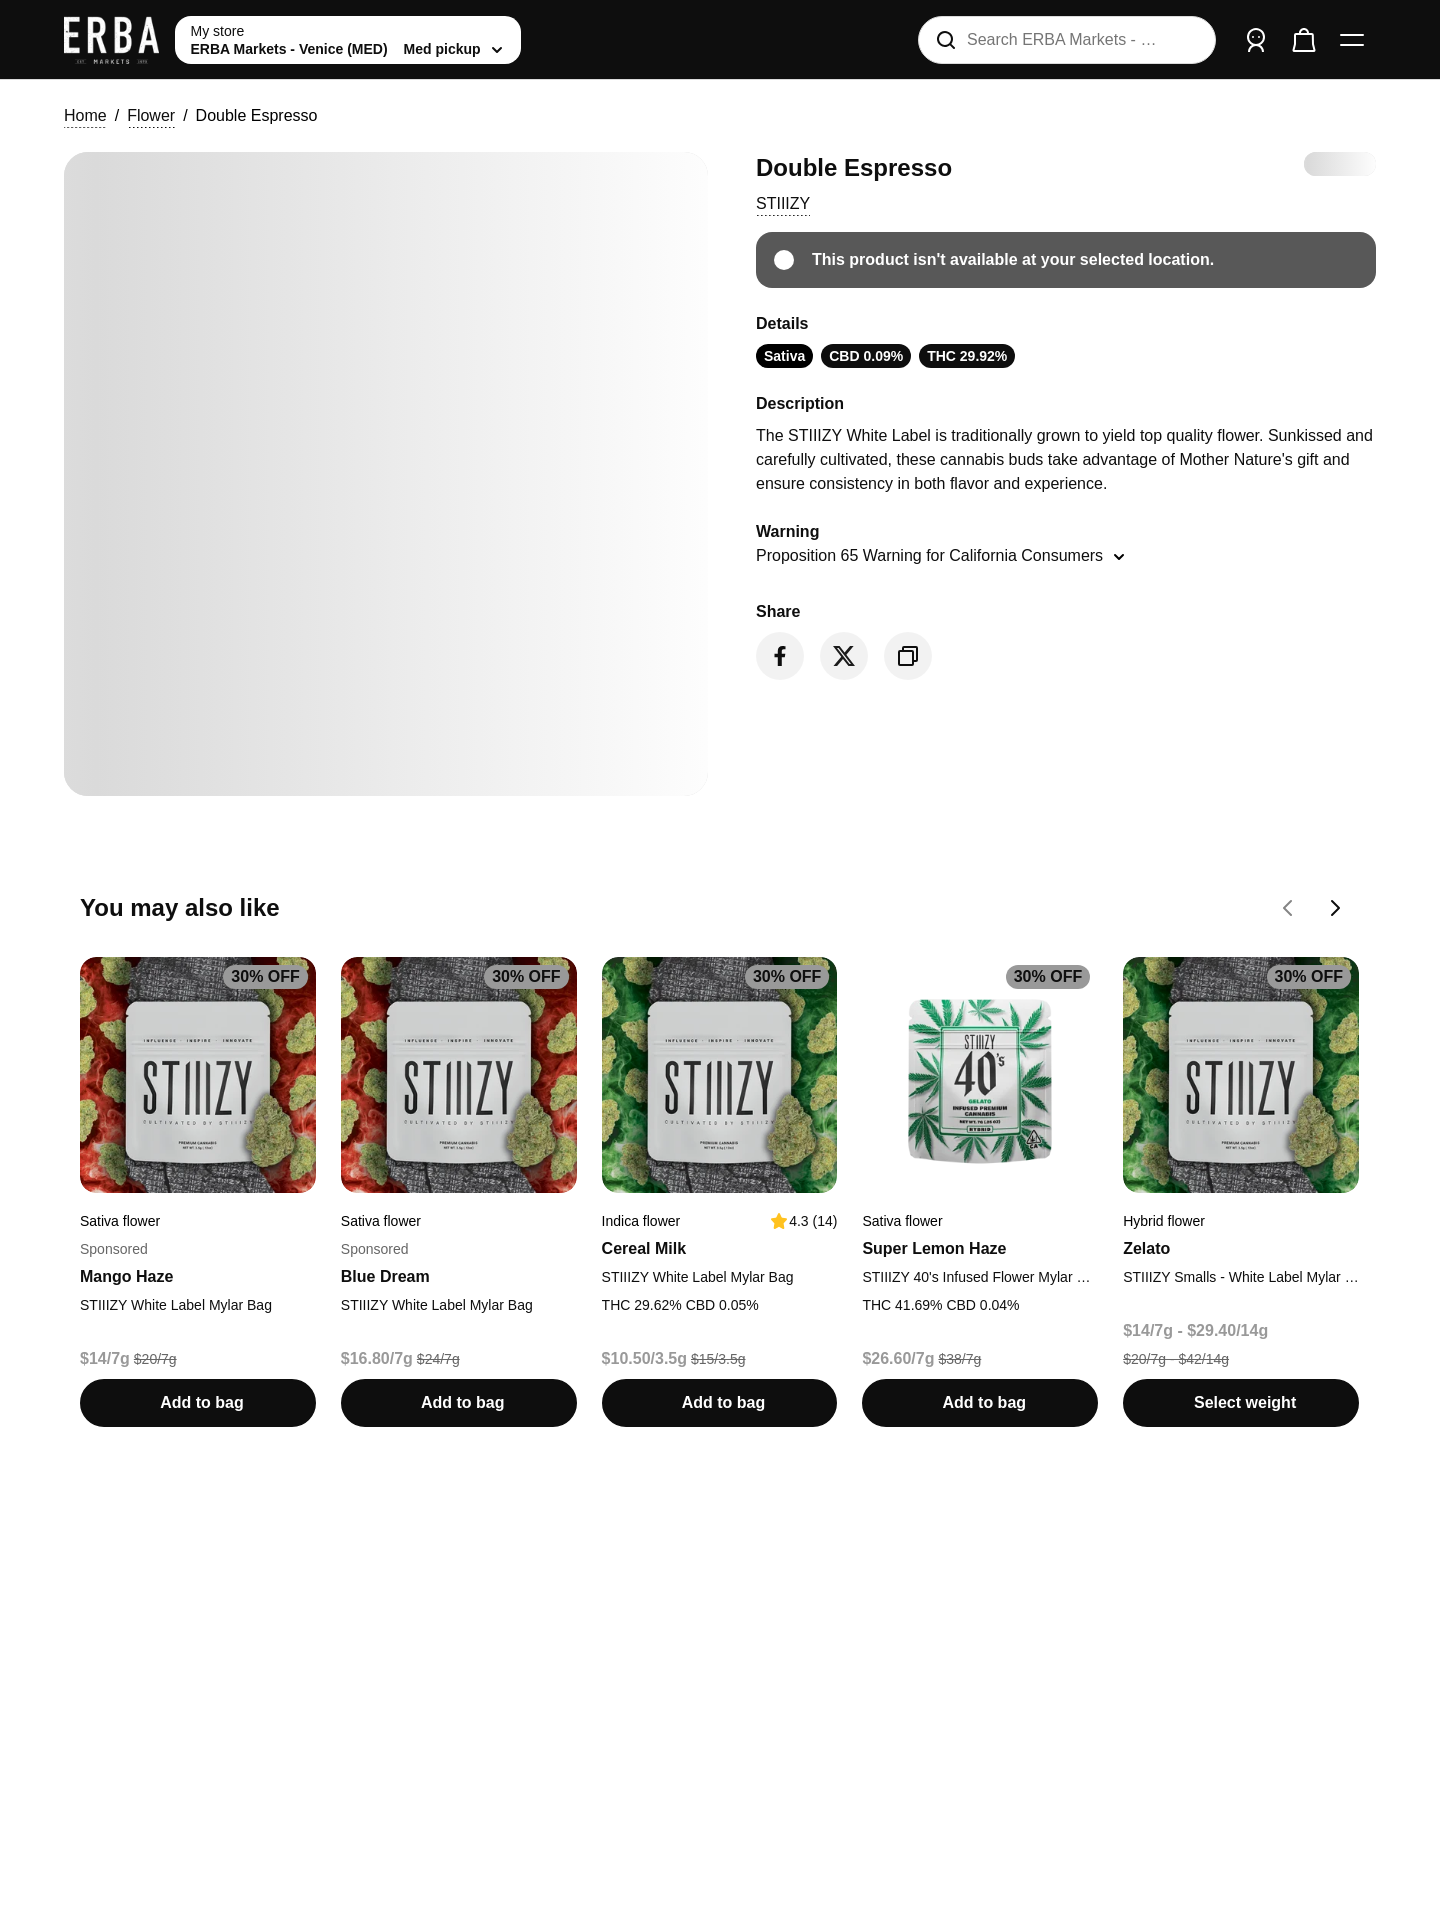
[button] (783, 204)
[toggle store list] (348, 40)
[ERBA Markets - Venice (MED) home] (111, 40)
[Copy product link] (908, 656)
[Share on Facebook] (780, 656)
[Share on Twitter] (844, 656)
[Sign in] (1256, 40)
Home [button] (85, 115)
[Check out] (1304, 40)
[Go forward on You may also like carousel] (1336, 908)
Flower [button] (151, 115)
